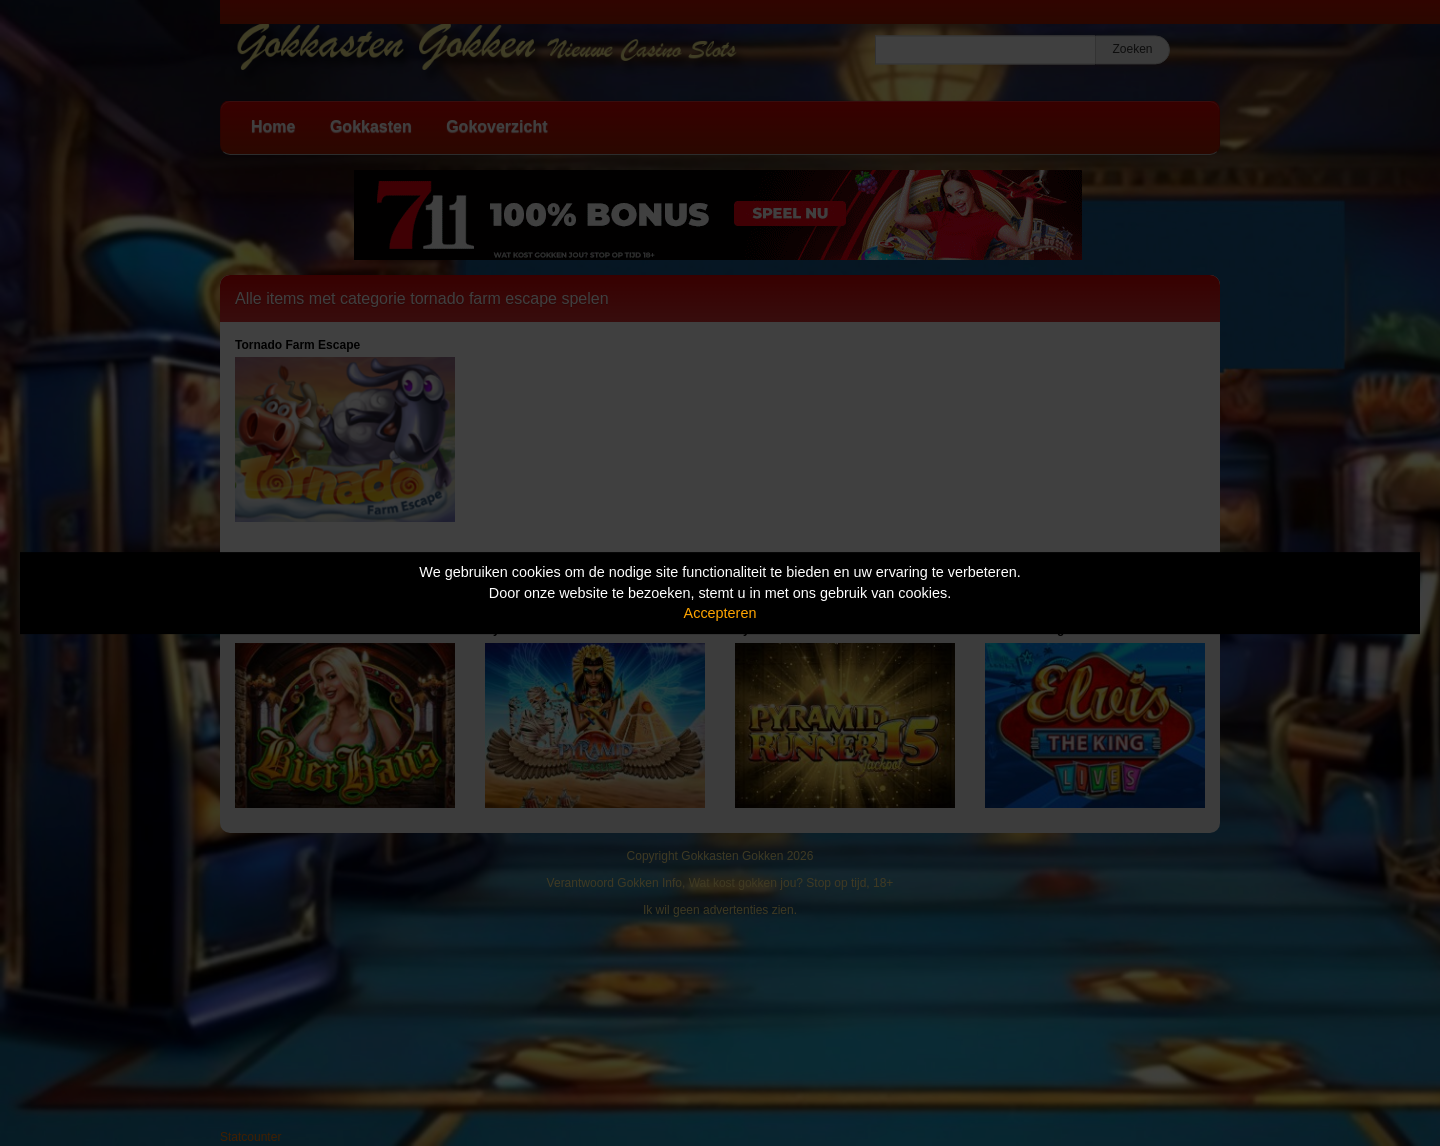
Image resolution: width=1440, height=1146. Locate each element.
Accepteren (720, 613)
